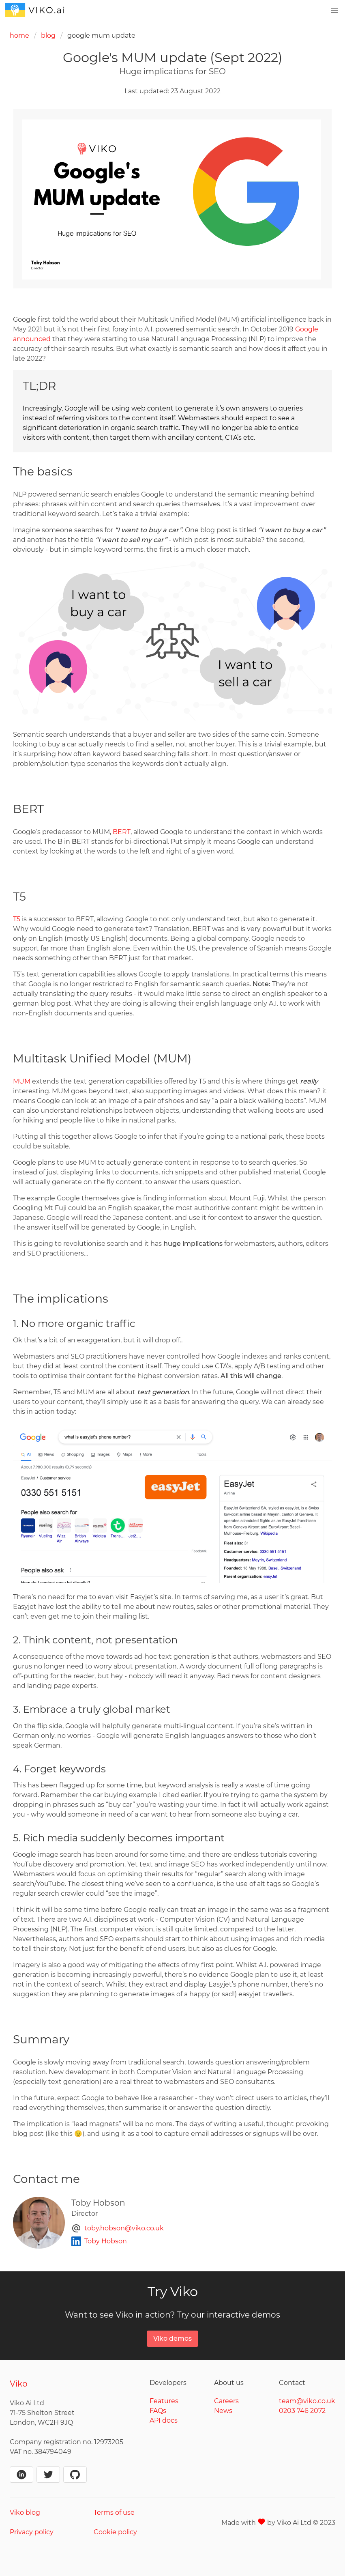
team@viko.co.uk (307, 2401)
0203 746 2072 (302, 2411)
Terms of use (114, 2512)
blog (48, 35)
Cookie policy (115, 2532)
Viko (19, 2384)
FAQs (158, 2411)
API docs (164, 2420)
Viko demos (172, 2338)
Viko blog (25, 2512)
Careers (226, 2401)
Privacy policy (32, 2532)
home (19, 35)
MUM (21, 1081)
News (223, 2411)
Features (164, 2401)
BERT (122, 832)
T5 (16, 919)
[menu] (334, 10)
